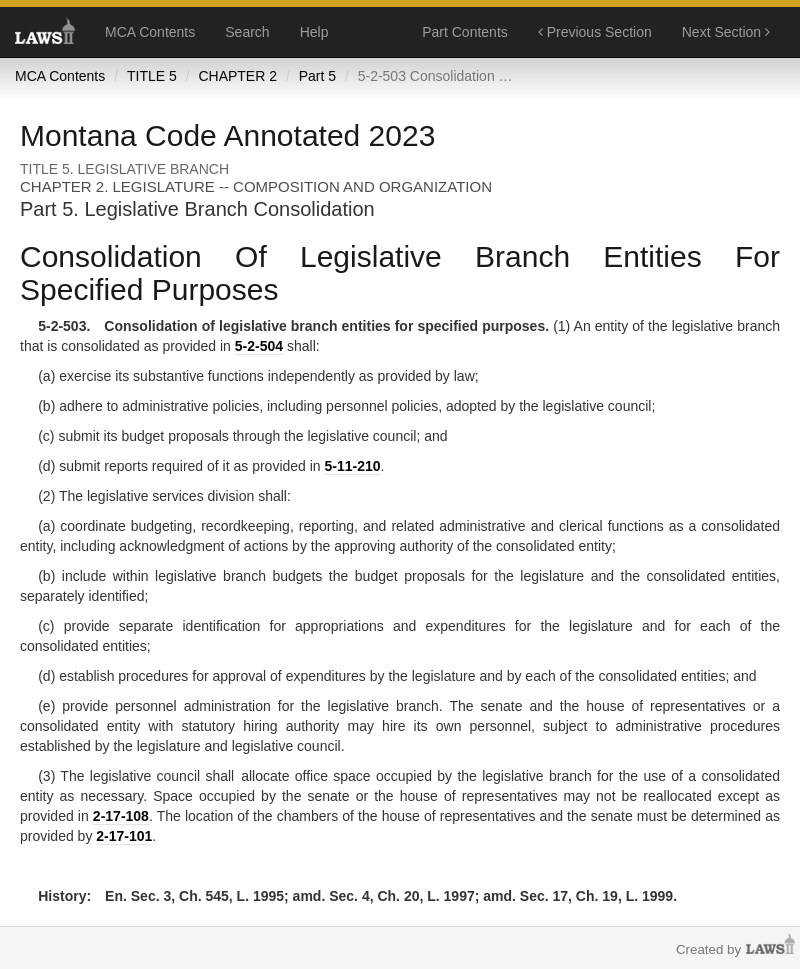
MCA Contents (150, 32)
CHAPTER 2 (237, 76)
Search (247, 32)
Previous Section (595, 32)
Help (314, 32)
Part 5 (317, 76)
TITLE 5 (152, 76)
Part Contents (465, 32)
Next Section (726, 32)
